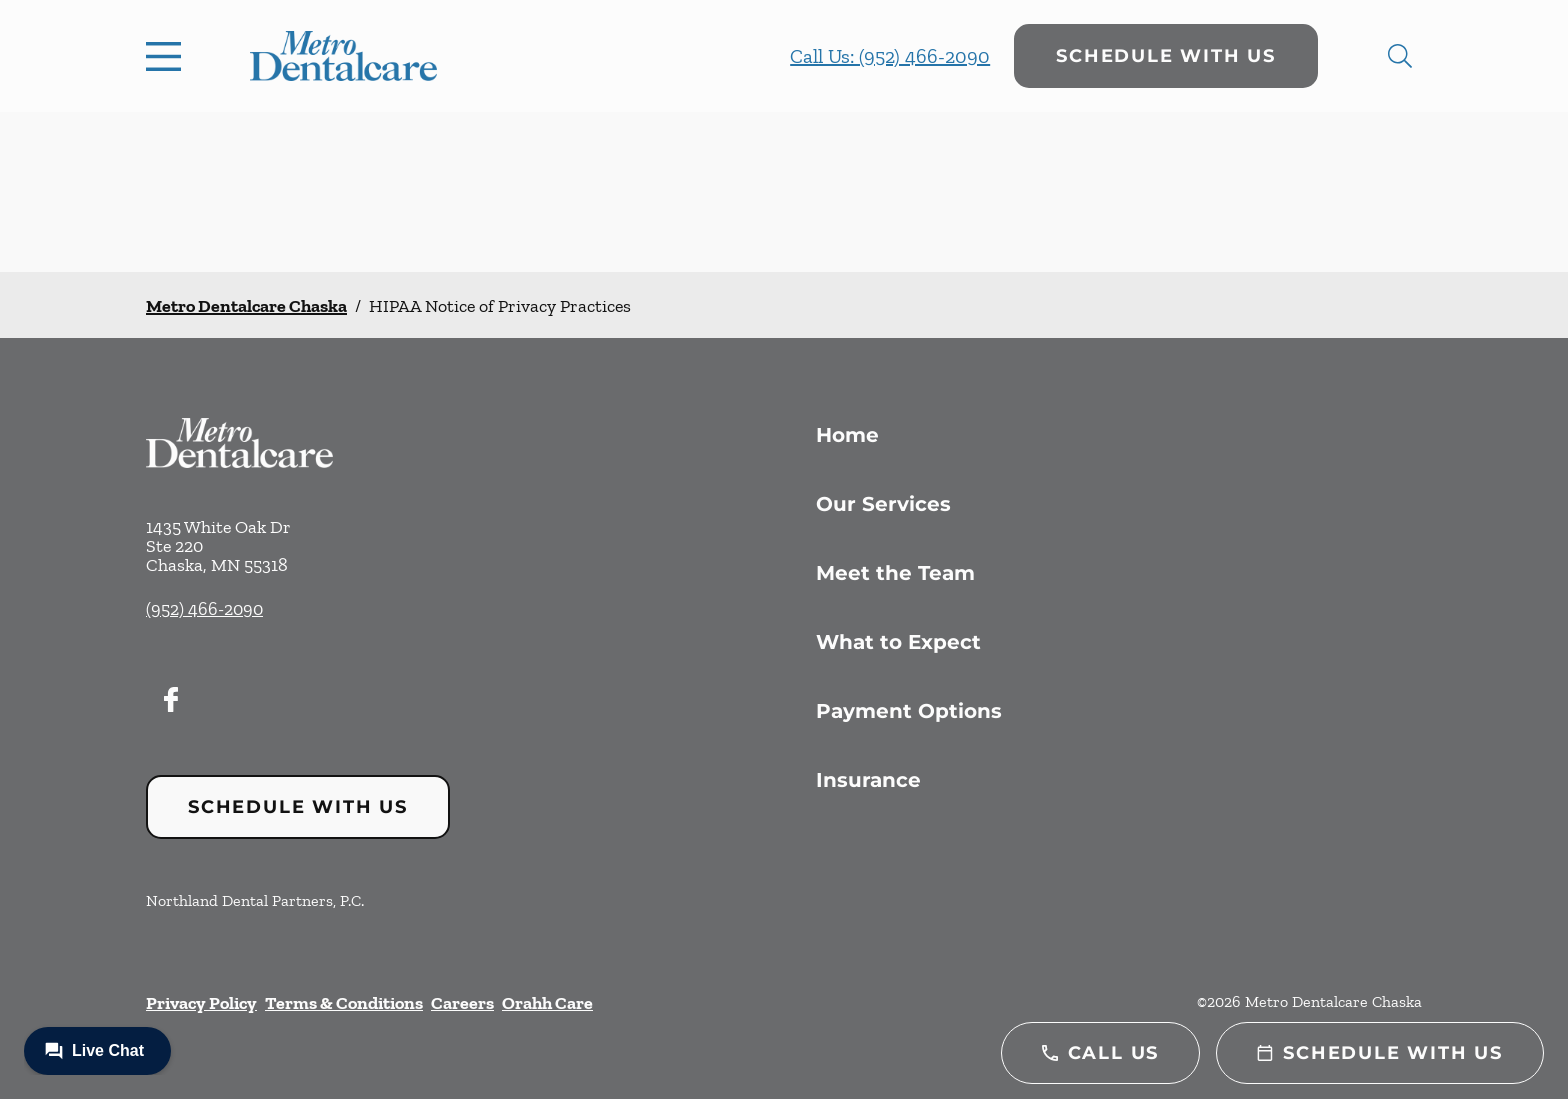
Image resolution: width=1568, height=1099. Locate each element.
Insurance (868, 780)
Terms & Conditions (344, 1003)
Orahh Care (547, 1003)
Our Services (883, 504)
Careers (462, 1003)
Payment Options (909, 711)
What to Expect (898, 642)
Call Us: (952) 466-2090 (890, 56)
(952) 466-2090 (204, 609)
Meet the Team (895, 573)
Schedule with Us (1166, 56)
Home (847, 435)
